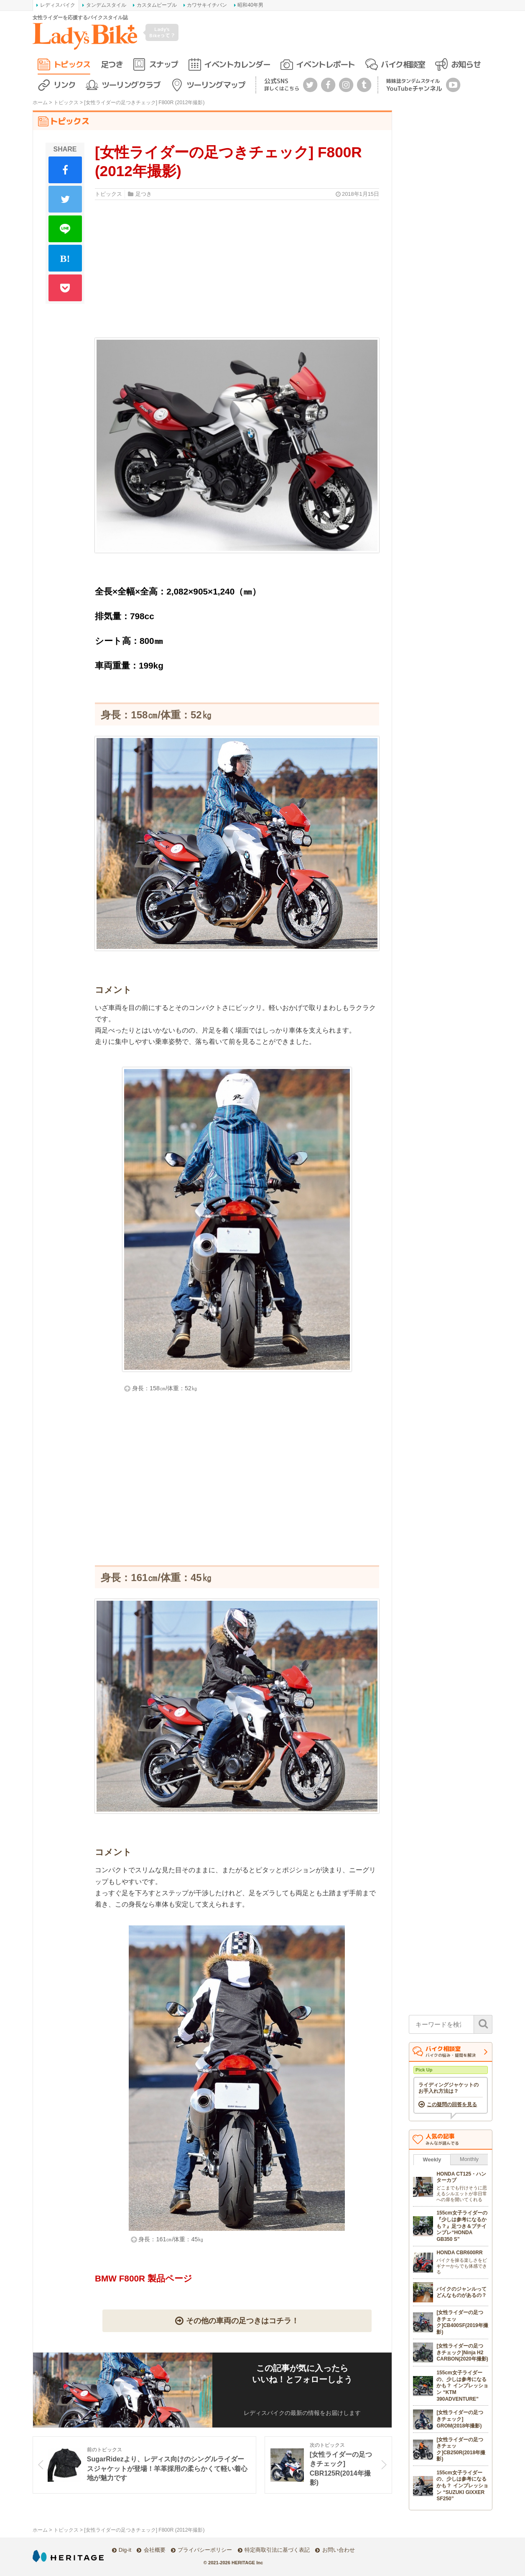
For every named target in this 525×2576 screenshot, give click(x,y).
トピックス (72, 64)
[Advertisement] (237, 1486)
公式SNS (281, 84)
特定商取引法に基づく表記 (277, 2550)
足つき (112, 64)
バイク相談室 (403, 64)
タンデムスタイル (106, 5)
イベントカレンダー (237, 64)
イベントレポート (325, 64)
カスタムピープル (157, 5)
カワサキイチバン (207, 5)
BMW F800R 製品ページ (143, 2278)
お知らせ (465, 64)
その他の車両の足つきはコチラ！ (242, 2320)
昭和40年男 (250, 5)
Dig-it (125, 2550)
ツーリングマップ (215, 84)
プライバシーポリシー (205, 2550)
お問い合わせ (338, 2550)
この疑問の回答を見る (452, 2104)
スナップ (163, 64)
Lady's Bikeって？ (162, 32)
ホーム (40, 102)
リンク (65, 84)
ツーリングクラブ (131, 84)
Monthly (469, 2159)
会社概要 (155, 2550)
